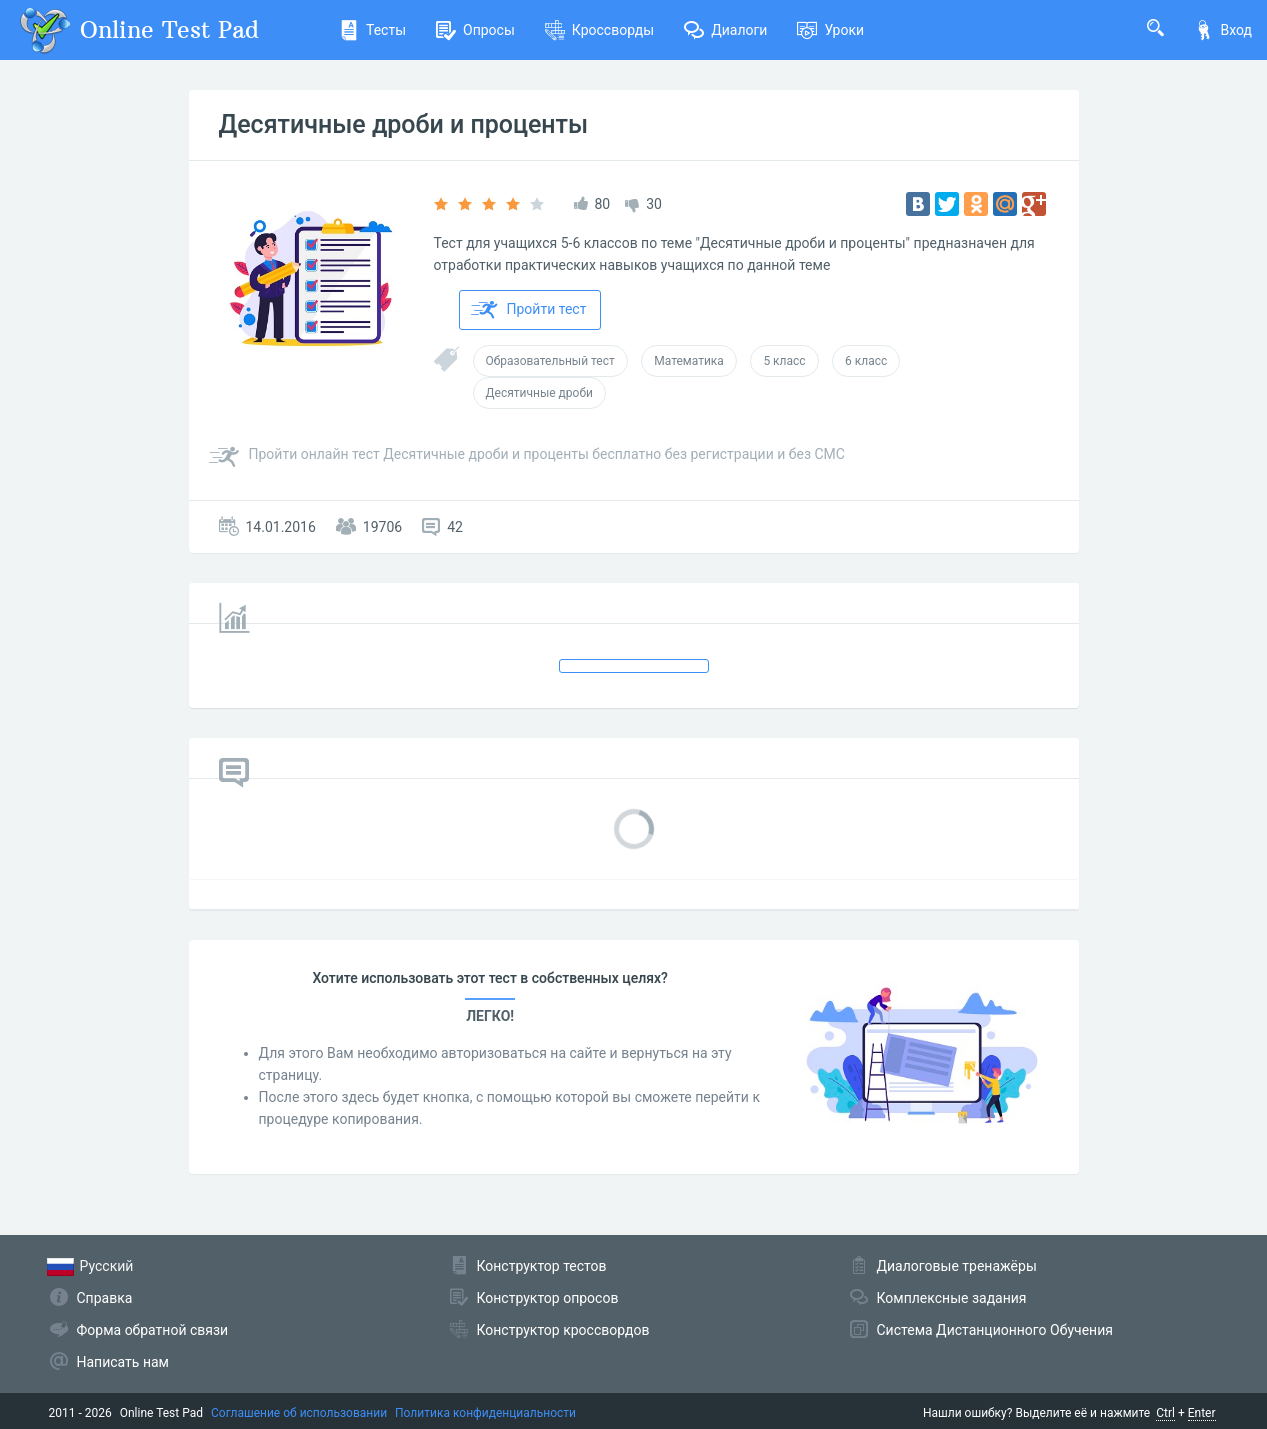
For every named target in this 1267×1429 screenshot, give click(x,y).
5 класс (784, 361)
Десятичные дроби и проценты (404, 124)
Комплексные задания (952, 1298)
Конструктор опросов (548, 1298)
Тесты (372, 30)
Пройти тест (529, 310)
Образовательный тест (550, 361)
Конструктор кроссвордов (563, 1330)
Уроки (830, 30)
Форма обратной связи (153, 1330)
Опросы (475, 30)
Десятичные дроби (539, 393)
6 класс (866, 361)
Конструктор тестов (542, 1266)
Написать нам (123, 1362)
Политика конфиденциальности (485, 1413)
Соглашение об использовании (299, 1413)
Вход (1223, 30)
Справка (105, 1298)
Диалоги (725, 30)
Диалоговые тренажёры (957, 1266)
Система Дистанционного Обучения (995, 1330)
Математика (689, 361)
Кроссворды (599, 30)
